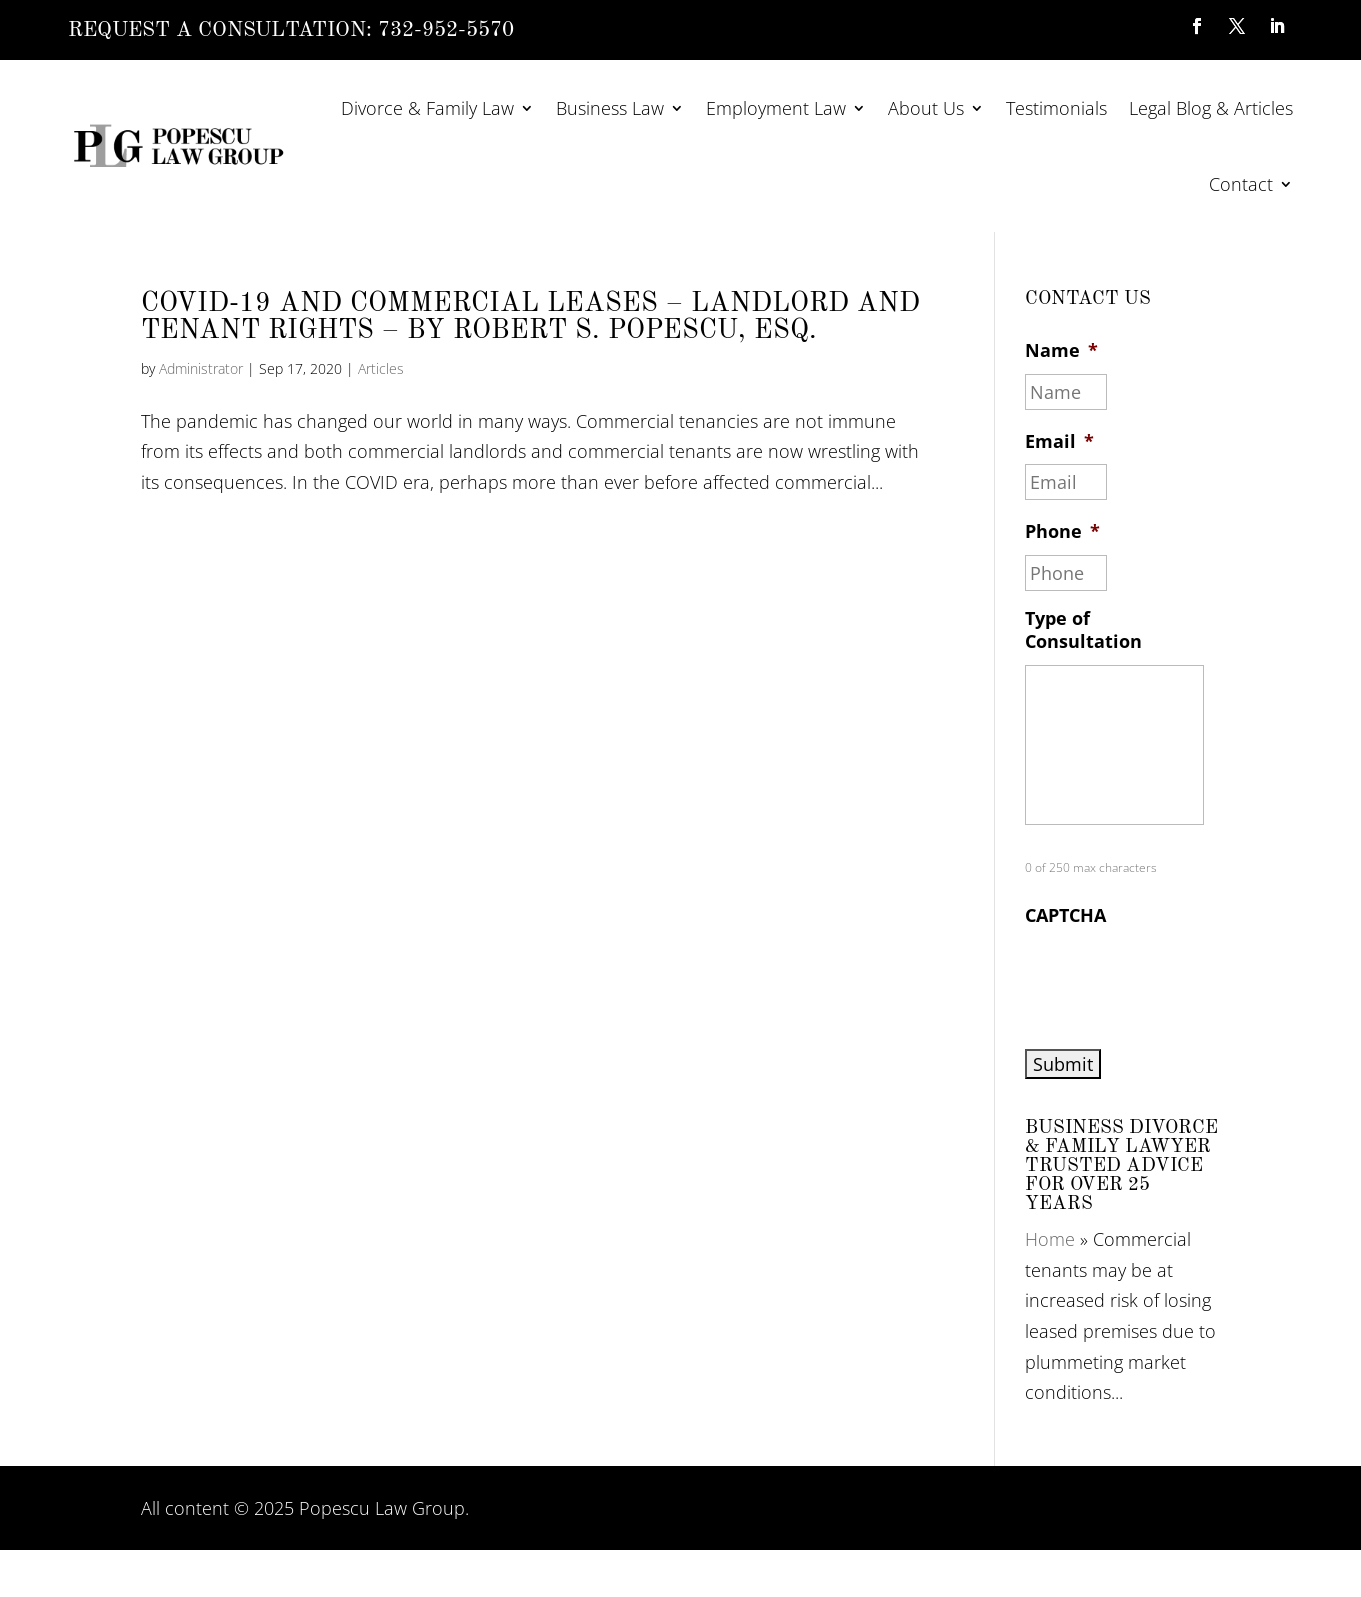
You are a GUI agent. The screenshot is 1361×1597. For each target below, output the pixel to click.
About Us (926, 108)
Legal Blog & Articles (1211, 108)
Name (1061, 350)
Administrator (201, 368)
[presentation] (1177, 978)
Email (1059, 441)
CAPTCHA (1065, 915)
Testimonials (1056, 108)
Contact (1241, 184)
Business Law (610, 108)
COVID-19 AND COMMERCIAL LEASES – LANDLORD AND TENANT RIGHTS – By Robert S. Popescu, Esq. (530, 317)
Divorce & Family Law (427, 108)
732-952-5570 (446, 30)
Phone (1062, 531)
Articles (381, 368)
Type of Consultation (1083, 630)
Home (1050, 1239)
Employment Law (776, 108)
